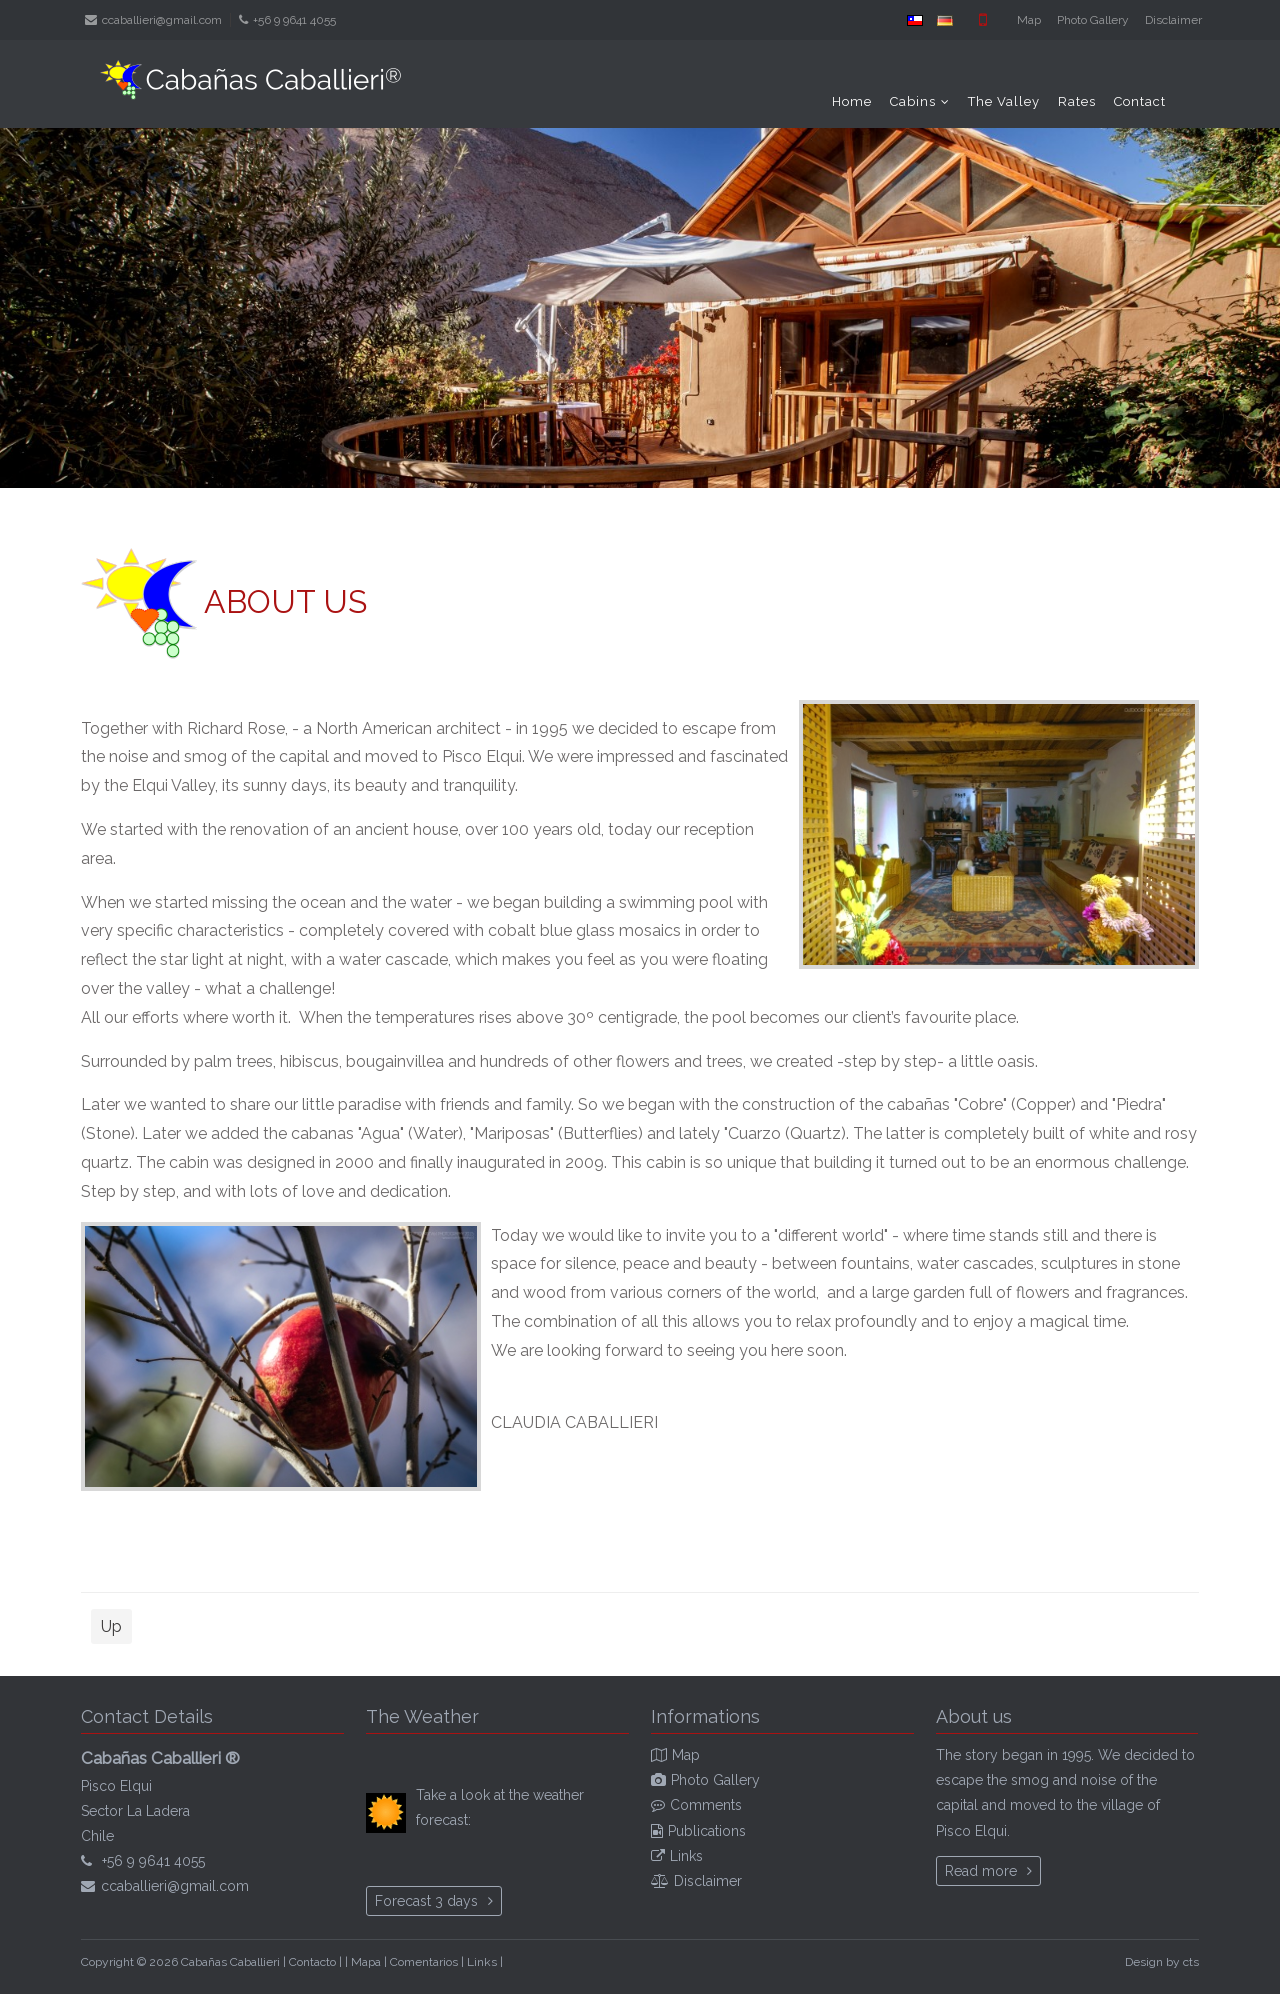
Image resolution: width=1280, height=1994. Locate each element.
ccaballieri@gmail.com (162, 20)
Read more (981, 1871)
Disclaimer (1173, 20)
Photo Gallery (1093, 20)
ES (915, 20)
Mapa (366, 1962)
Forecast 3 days (426, 1901)
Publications (707, 1831)
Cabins (913, 101)
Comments (706, 1805)
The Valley (1004, 101)
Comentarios (424, 1962)
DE (945, 20)
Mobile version (983, 20)
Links (686, 1856)
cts (1191, 1962)
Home (852, 101)
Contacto (312, 1962)
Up (111, 1626)
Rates (1077, 101)
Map (1029, 20)
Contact (1140, 101)
